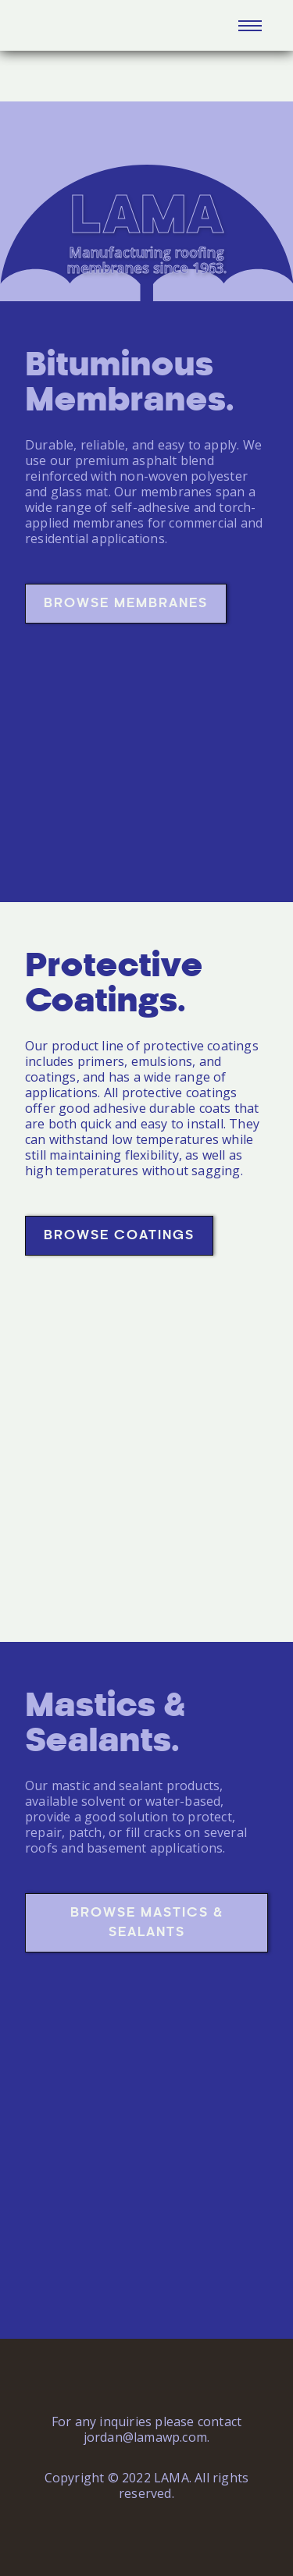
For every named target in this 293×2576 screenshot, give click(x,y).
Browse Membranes (126, 603)
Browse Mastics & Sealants (146, 1922)
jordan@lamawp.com (145, 2437)
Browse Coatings (119, 1235)
